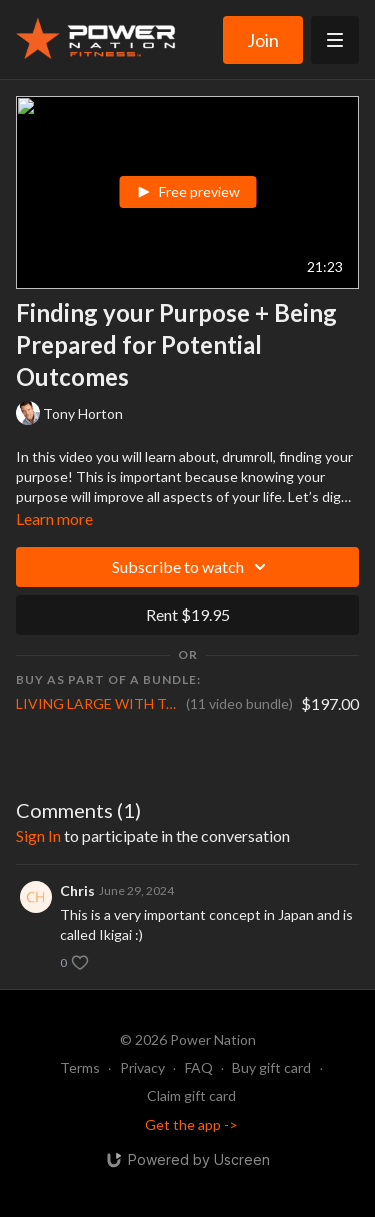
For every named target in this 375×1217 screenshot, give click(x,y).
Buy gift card (271, 1067)
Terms (80, 1067)
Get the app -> (191, 1124)
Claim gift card (191, 1095)
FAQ (199, 1067)
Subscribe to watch (192, 567)
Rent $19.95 (188, 614)
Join (263, 40)
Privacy (142, 1067)
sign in (38, 835)
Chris (77, 890)
